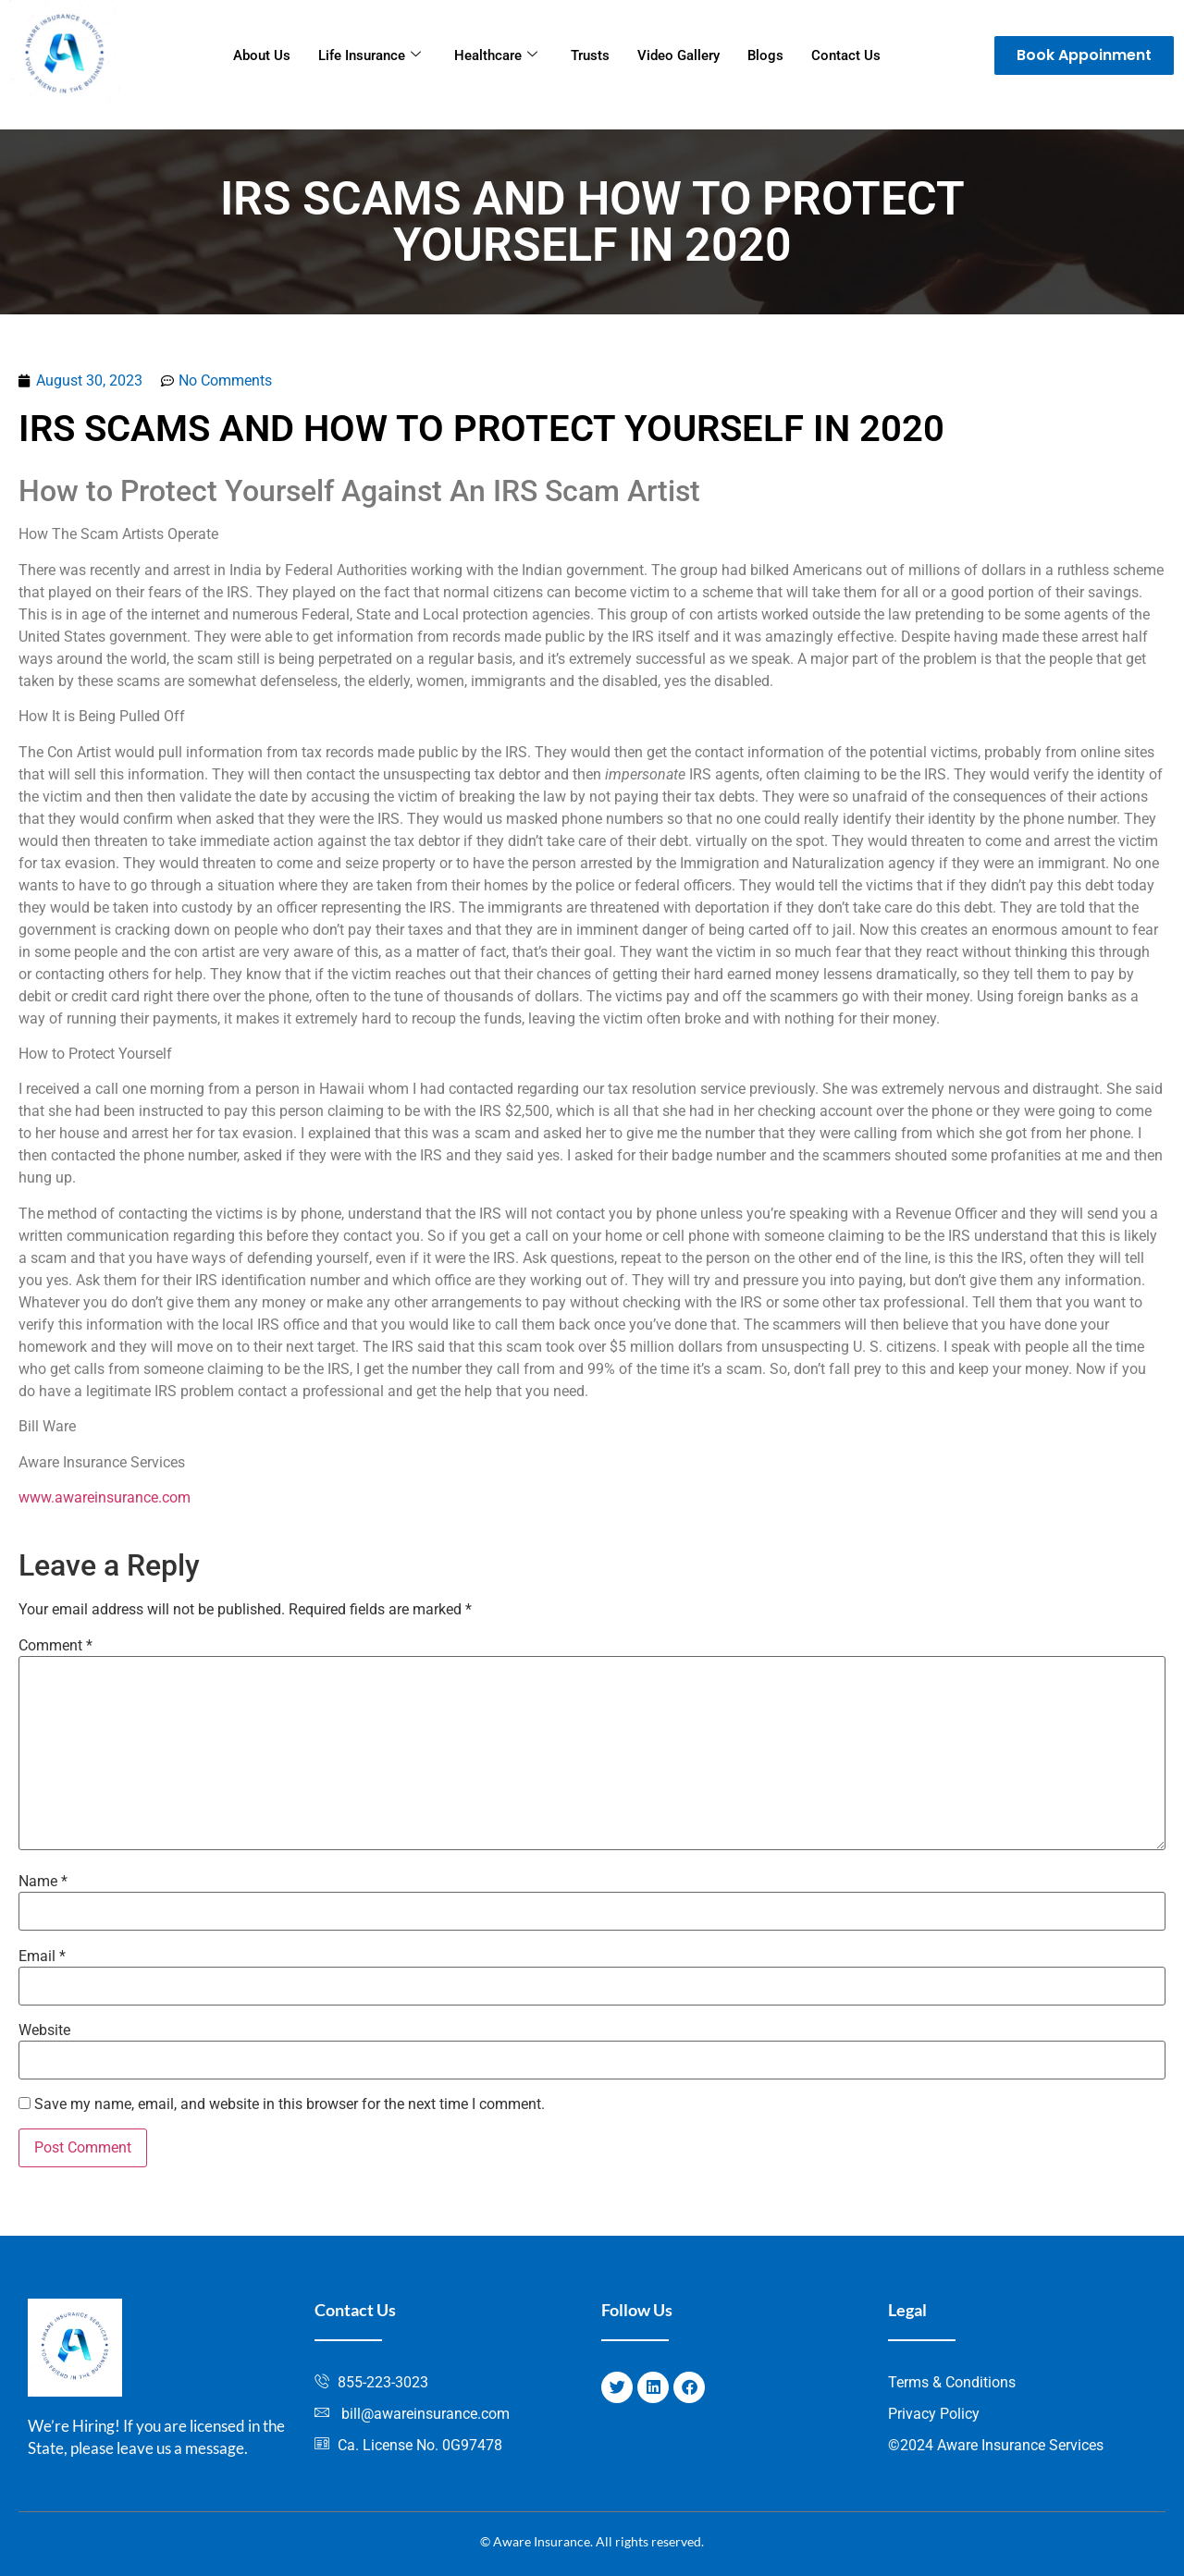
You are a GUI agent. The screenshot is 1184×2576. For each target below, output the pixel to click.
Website (44, 2030)
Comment (55, 1645)
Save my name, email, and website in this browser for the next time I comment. (289, 2104)
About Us (261, 55)
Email (42, 1956)
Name (43, 1881)
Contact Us (846, 55)
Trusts (590, 55)
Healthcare (495, 55)
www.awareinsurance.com (104, 1497)
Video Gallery (678, 55)
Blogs (765, 55)
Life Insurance (369, 55)
